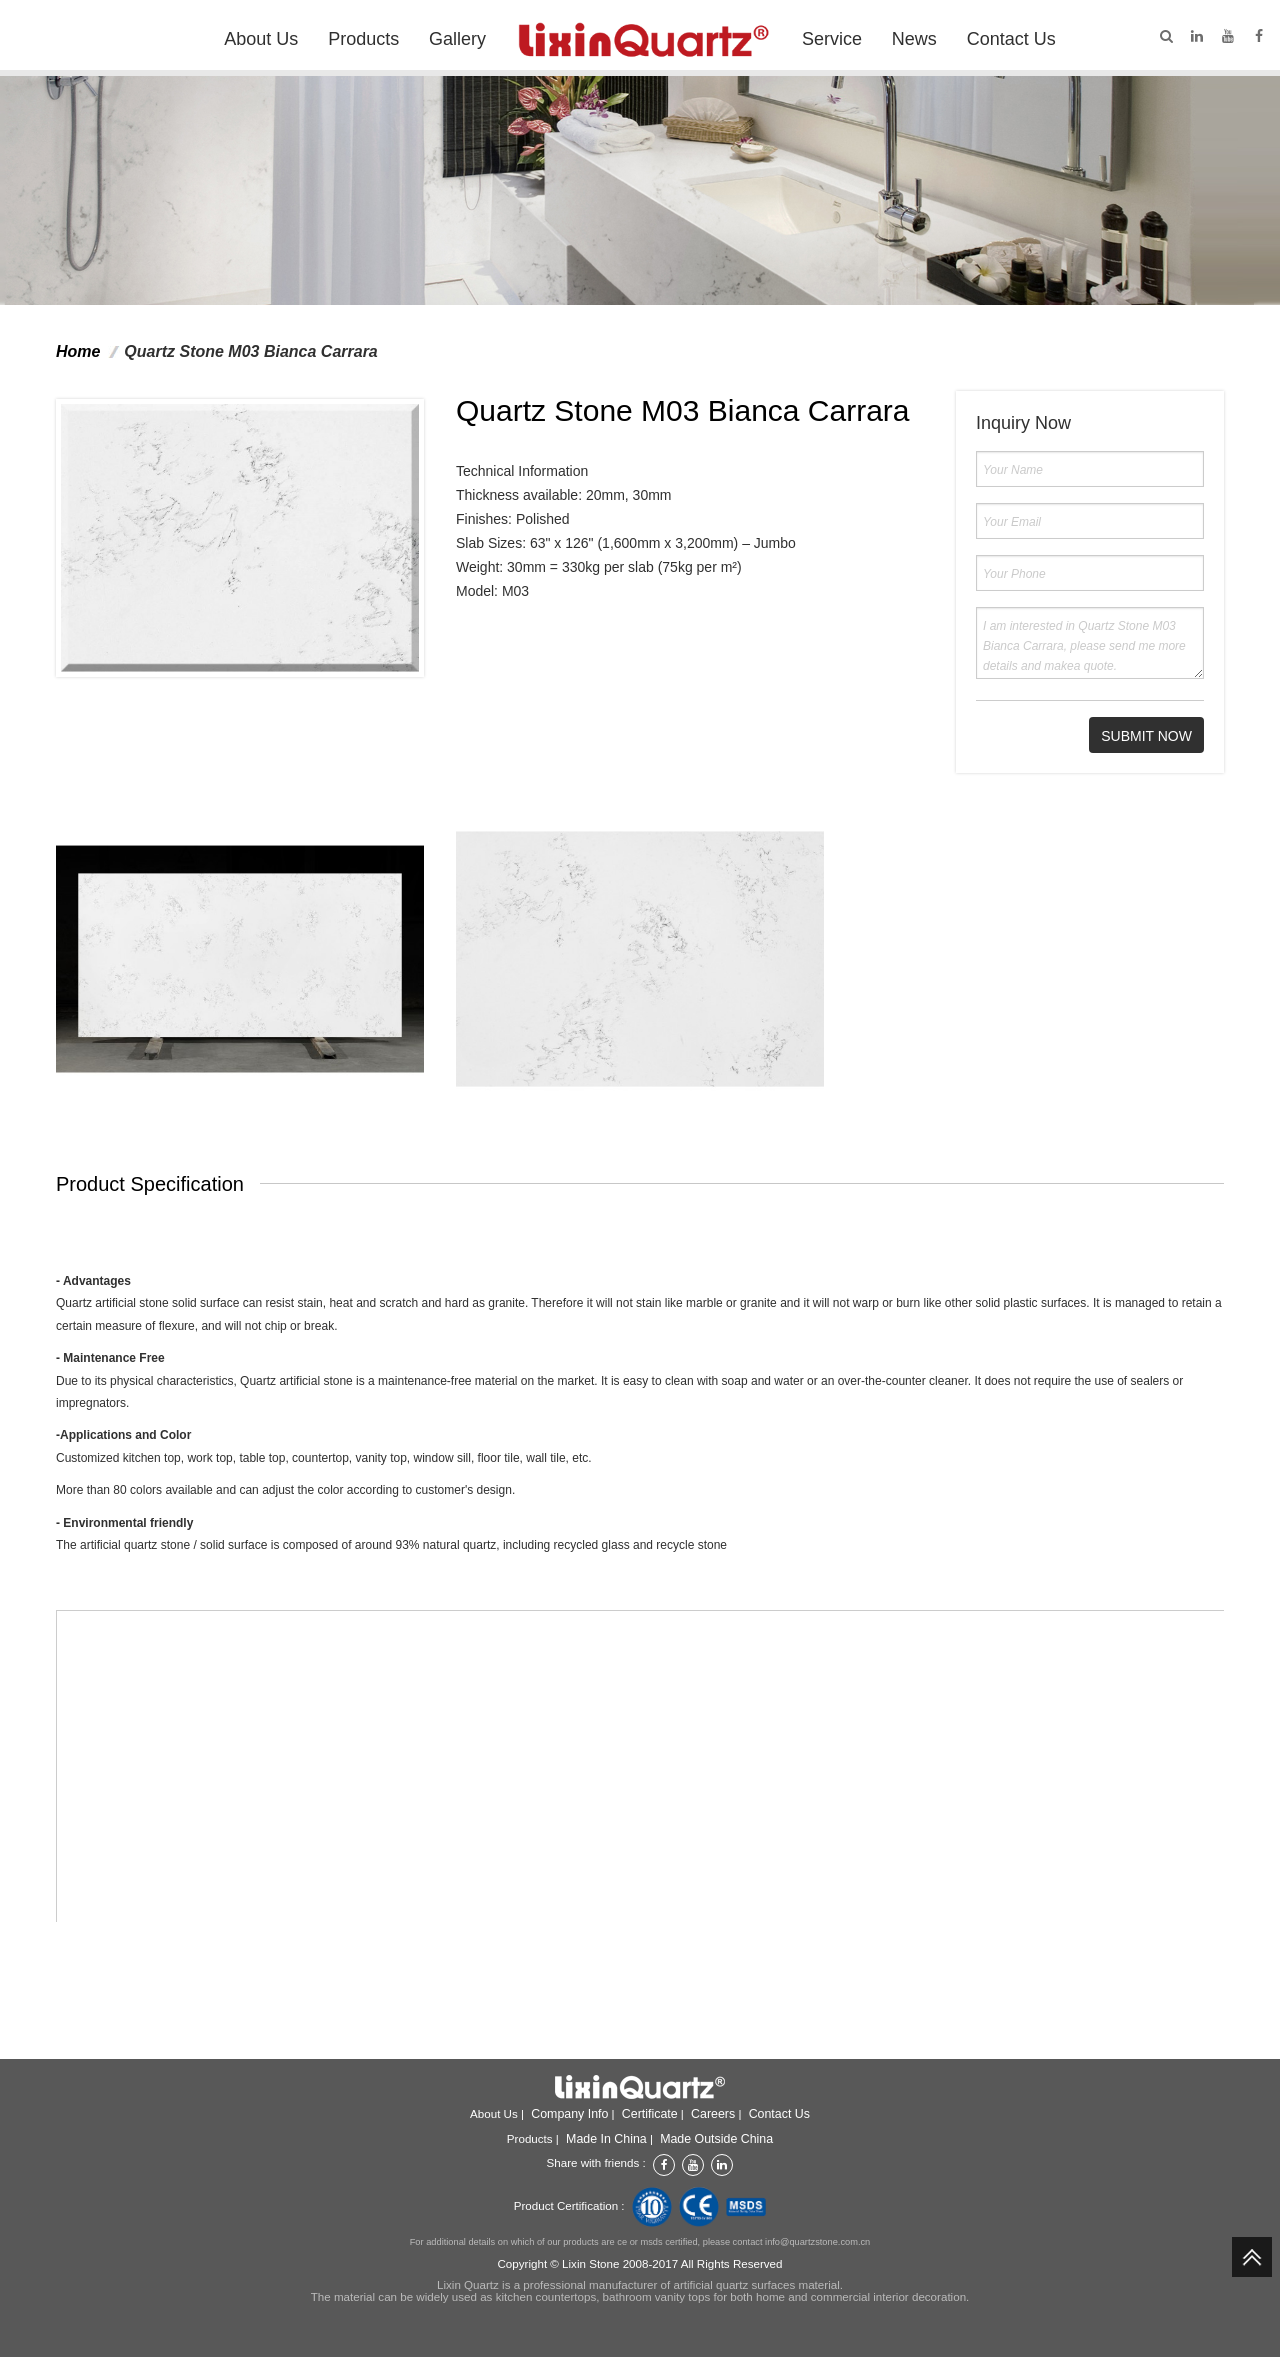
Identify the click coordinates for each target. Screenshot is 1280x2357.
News (914, 39)
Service (832, 39)
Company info (569, 2114)
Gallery (457, 39)
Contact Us (1011, 39)
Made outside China (716, 2139)
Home (78, 351)
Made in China (606, 2139)
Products (363, 39)
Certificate (650, 2114)
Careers (713, 2114)
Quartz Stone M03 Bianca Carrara (250, 351)
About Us (261, 39)
